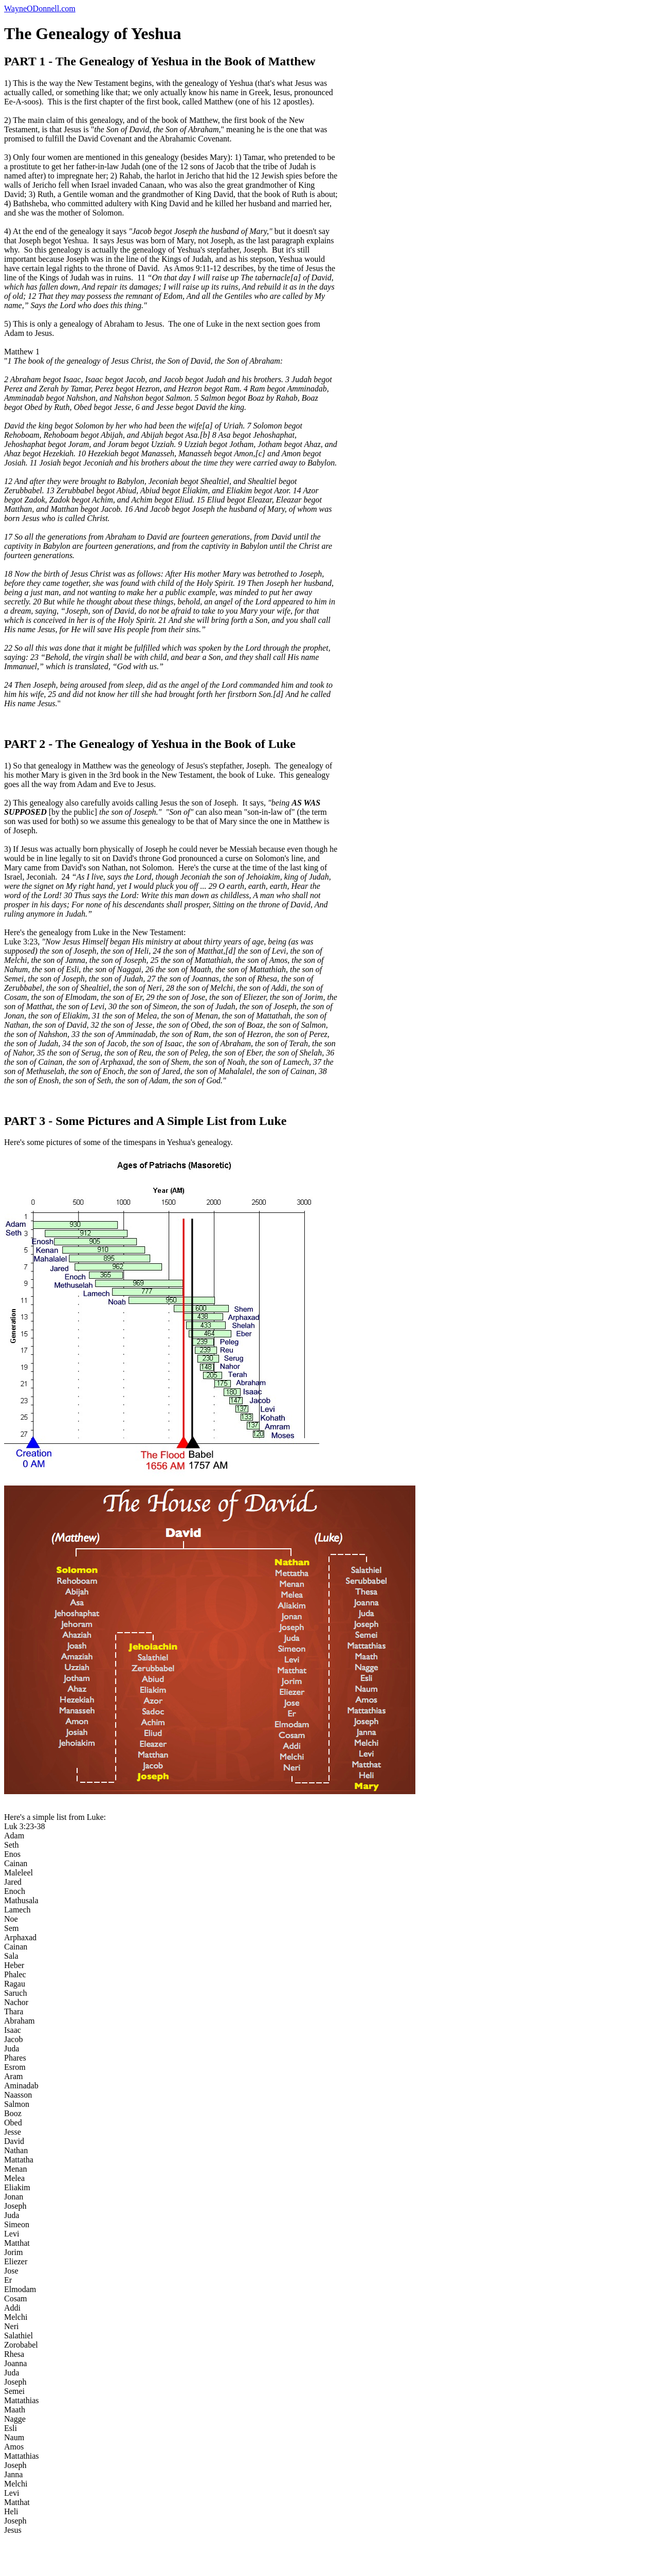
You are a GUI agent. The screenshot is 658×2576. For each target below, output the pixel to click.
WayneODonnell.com (40, 8)
